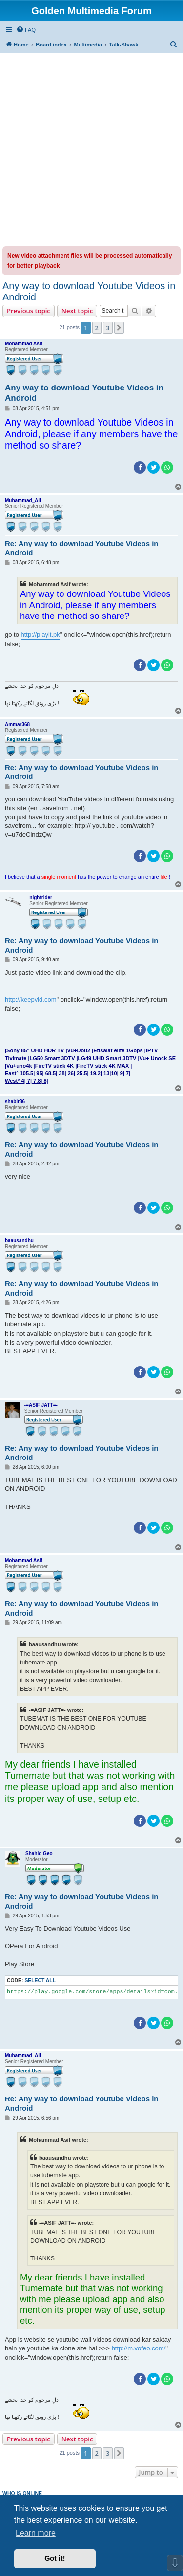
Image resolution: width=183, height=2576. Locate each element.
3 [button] (107, 327)
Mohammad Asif (23, 343)
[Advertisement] (91, 149)
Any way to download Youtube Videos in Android (88, 291)
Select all (40, 1980)
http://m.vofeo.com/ (139, 2348)
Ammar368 (17, 724)
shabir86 (15, 1101)
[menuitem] (26, 30)
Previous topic (28, 310)
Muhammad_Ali (23, 500)
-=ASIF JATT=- (41, 1405)
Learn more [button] (36, 2533)
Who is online (22, 2493)
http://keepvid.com (31, 999)
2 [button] (97, 327)
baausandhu (19, 1240)
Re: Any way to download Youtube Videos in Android (81, 548)
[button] (119, 328)
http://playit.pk (40, 634)
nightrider (40, 897)
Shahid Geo (39, 1853)
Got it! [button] (54, 2558)
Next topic (77, 310)
